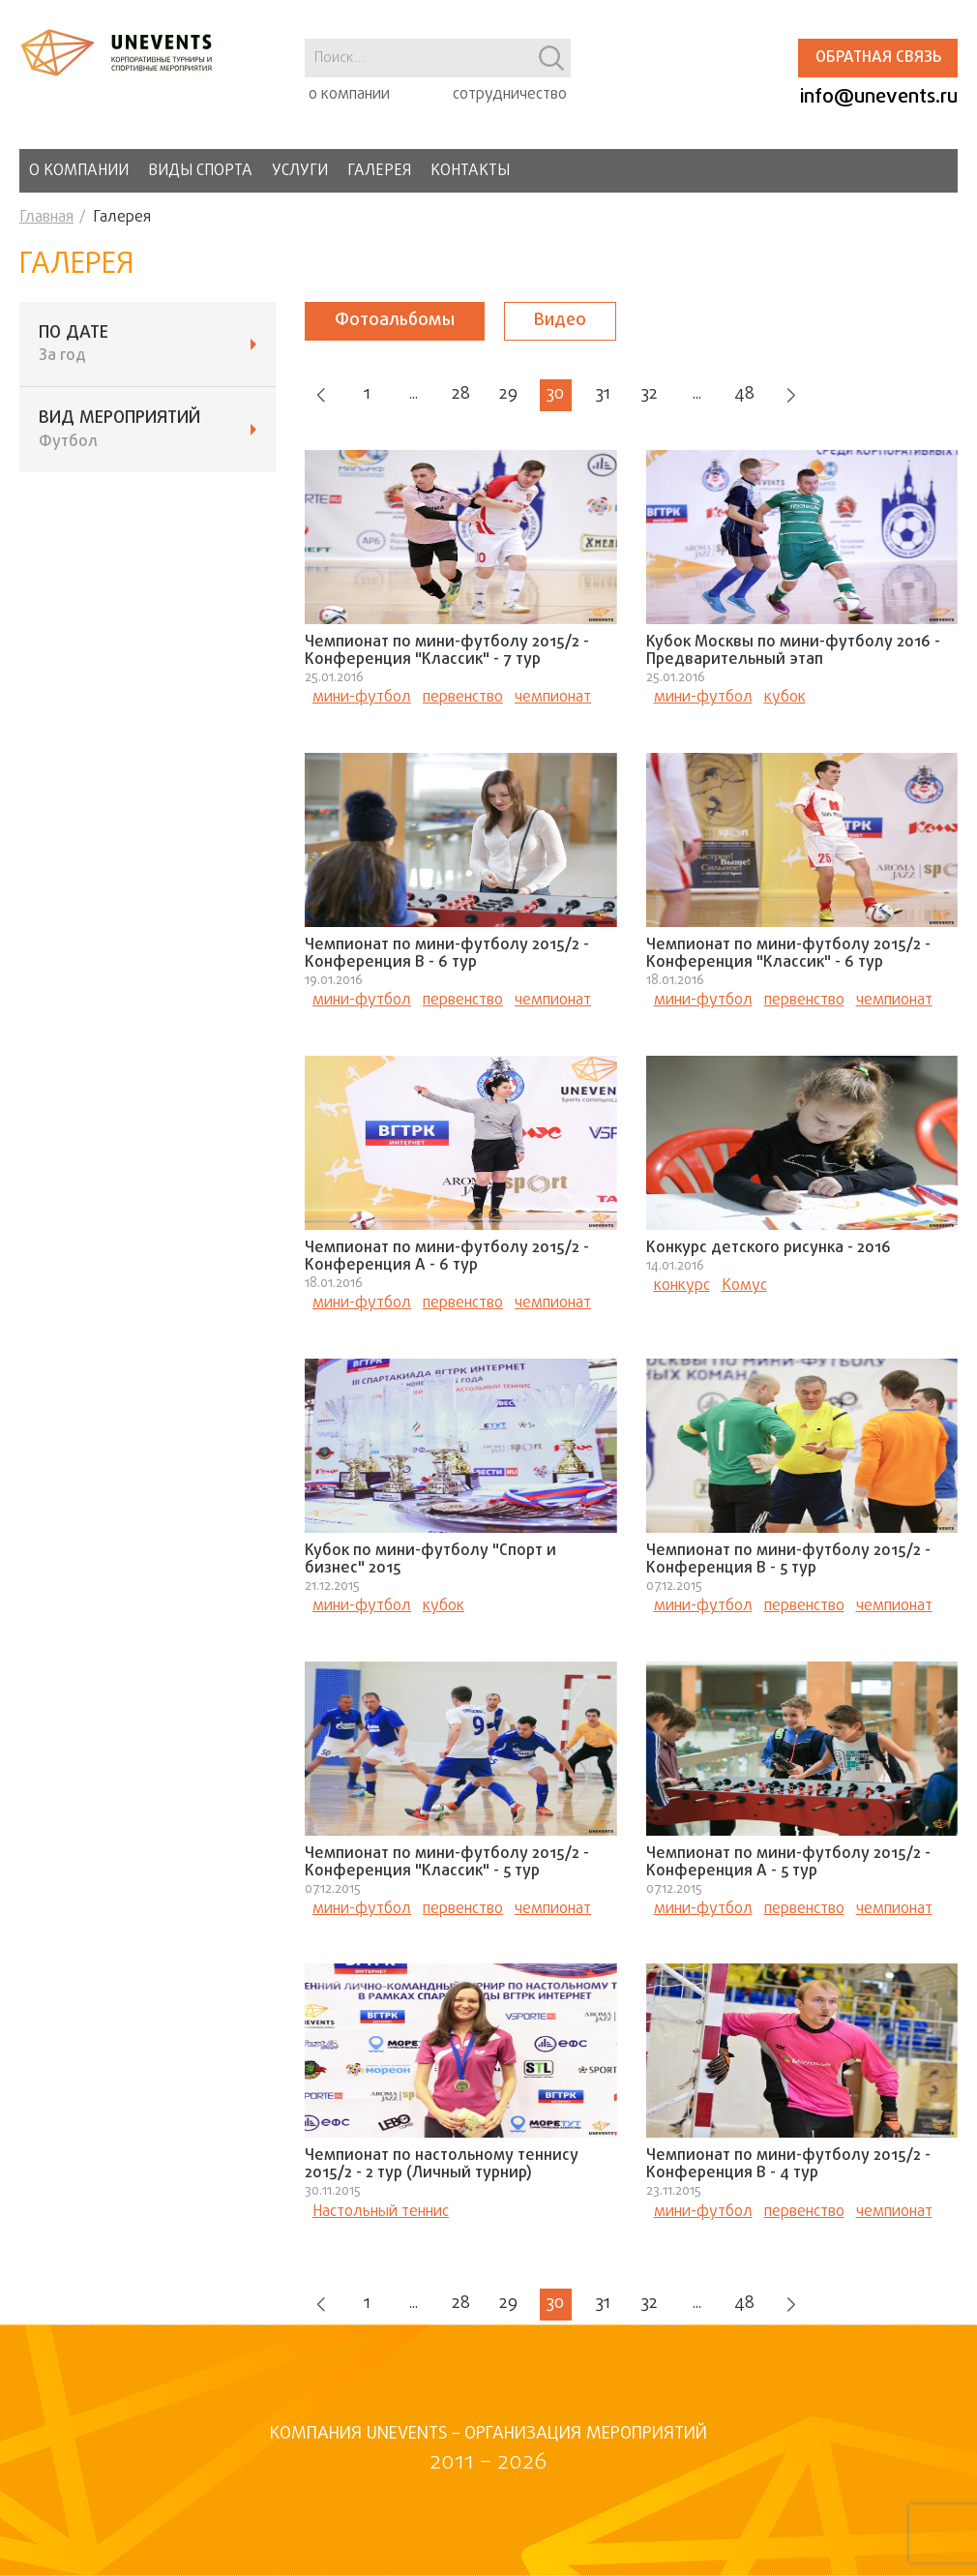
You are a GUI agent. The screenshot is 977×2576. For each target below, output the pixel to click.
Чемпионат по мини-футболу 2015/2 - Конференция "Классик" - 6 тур (788, 956)
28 (469, 395)
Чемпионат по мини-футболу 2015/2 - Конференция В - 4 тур (788, 2167)
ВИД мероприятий (147, 429)
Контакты (470, 171)
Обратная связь (878, 58)
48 (765, 395)
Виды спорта (200, 171)
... (420, 395)
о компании (349, 94)
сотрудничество (510, 94)
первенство (463, 699)
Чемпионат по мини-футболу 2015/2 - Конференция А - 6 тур (447, 1259)
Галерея (379, 171)
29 (518, 395)
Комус (744, 1288)
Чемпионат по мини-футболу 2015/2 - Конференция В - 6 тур (447, 956)
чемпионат (553, 699)
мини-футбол (361, 699)
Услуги (300, 171)
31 (617, 395)
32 (666, 395)
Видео (560, 321)
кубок (785, 699)
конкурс (682, 1288)
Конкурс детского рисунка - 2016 (768, 1250)
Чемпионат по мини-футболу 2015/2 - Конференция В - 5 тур (788, 1562)
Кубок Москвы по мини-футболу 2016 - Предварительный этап (793, 653)
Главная (46, 217)
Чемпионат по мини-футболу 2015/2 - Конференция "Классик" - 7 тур (447, 653)
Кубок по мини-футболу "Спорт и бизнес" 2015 (430, 1562)
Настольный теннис (380, 2214)
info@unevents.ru (879, 97)
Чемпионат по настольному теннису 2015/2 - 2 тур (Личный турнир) (441, 2167)
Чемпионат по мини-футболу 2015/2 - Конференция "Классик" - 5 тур (447, 1864)
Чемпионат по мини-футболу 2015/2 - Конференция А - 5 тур (788, 1864)
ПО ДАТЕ (147, 344)
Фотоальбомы (395, 321)
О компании (79, 171)
